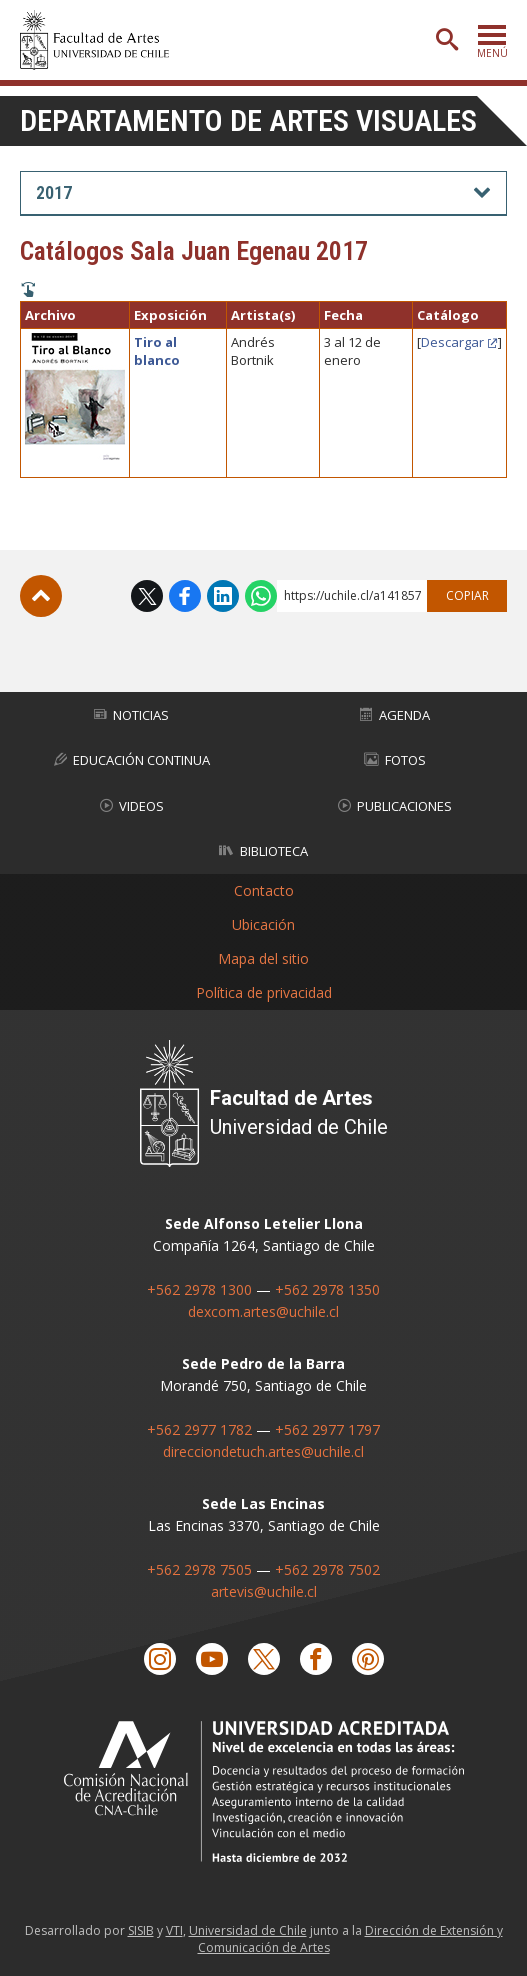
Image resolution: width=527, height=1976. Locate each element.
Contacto (264, 890)
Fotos (395, 760)
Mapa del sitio (263, 958)
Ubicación (263, 924)
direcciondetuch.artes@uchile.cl (263, 1450)
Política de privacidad (264, 992)
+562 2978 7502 (327, 1568)
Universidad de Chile (248, 1930)
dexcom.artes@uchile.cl (263, 1310)
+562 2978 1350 (327, 1288)
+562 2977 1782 (199, 1428)
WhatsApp (261, 596)
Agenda (395, 714)
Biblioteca (263, 851)
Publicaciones (395, 805)
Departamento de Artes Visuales (248, 120)
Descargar (452, 342)
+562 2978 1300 (199, 1288)
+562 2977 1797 (327, 1428)
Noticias (131, 714)
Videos (132, 805)
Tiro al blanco (157, 351)
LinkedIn (223, 596)
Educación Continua (132, 760)
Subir (41, 596)
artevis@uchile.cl (264, 1590)
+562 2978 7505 (199, 1568)
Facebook (185, 596)
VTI (174, 1930)
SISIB (141, 1930)
